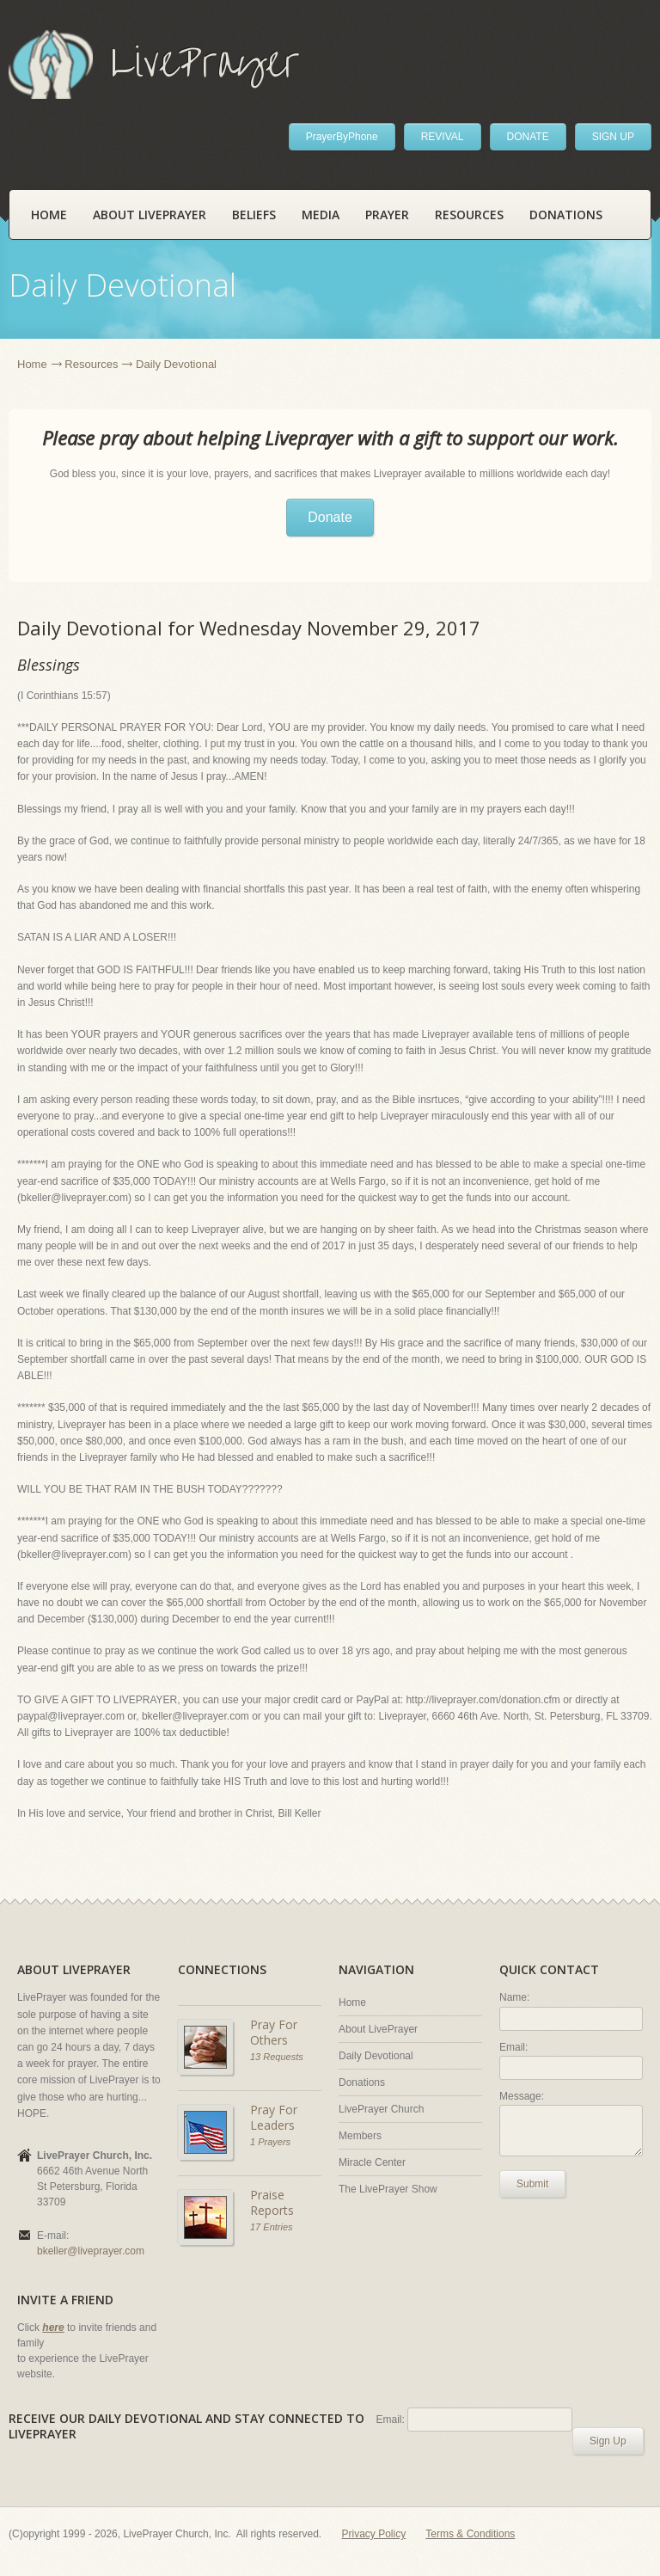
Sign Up (608, 2441)
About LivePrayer (149, 214)
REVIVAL (442, 137)
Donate (330, 517)
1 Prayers (270, 2142)
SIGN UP (613, 137)
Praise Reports (272, 2202)
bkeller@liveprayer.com (90, 2251)
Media (320, 214)
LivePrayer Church (381, 2109)
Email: (513, 2047)
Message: (521, 2096)
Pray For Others (273, 2032)
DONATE (528, 137)
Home (49, 214)
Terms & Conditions (470, 2534)
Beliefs (254, 214)
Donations (565, 214)
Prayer (387, 214)
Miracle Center (372, 2162)
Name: (514, 1997)
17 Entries (271, 2227)
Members (360, 2136)
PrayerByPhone (342, 137)
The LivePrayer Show (388, 2189)
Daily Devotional (376, 2056)
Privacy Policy (374, 2534)
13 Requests (276, 2057)
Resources (469, 214)
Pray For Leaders (273, 2117)
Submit (532, 2184)
